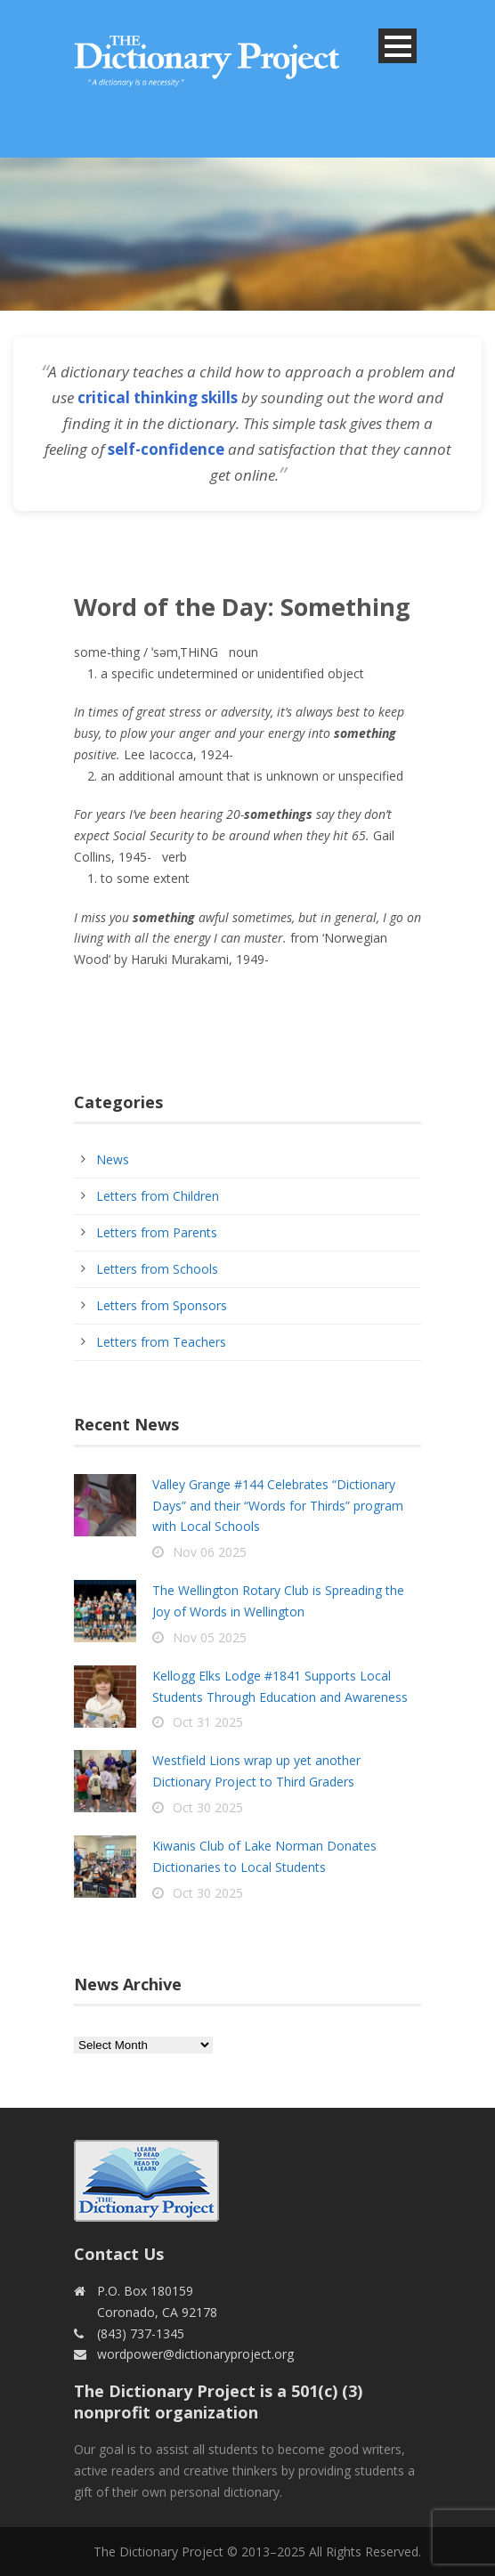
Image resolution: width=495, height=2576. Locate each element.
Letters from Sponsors (161, 1305)
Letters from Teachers (161, 1341)
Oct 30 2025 (208, 1807)
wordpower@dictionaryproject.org (195, 2353)
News (112, 1159)
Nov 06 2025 (210, 1551)
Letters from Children (157, 1195)
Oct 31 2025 (208, 1721)
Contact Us (119, 2253)
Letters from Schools (157, 1268)
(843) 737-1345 (140, 2333)
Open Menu (397, 45)
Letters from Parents (156, 1232)
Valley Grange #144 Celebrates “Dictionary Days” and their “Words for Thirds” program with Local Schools (277, 1505)
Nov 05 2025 (210, 1637)
